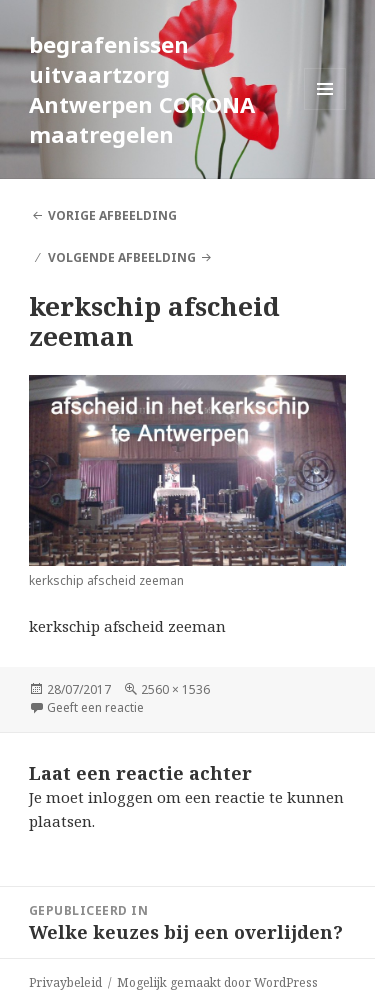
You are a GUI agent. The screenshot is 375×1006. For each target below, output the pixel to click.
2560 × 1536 (175, 689)
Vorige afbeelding (112, 215)
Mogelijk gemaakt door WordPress (217, 982)
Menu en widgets (325, 109)
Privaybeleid (65, 982)
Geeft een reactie (95, 707)
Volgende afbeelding (122, 257)
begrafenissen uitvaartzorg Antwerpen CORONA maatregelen (142, 89)
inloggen (120, 797)
